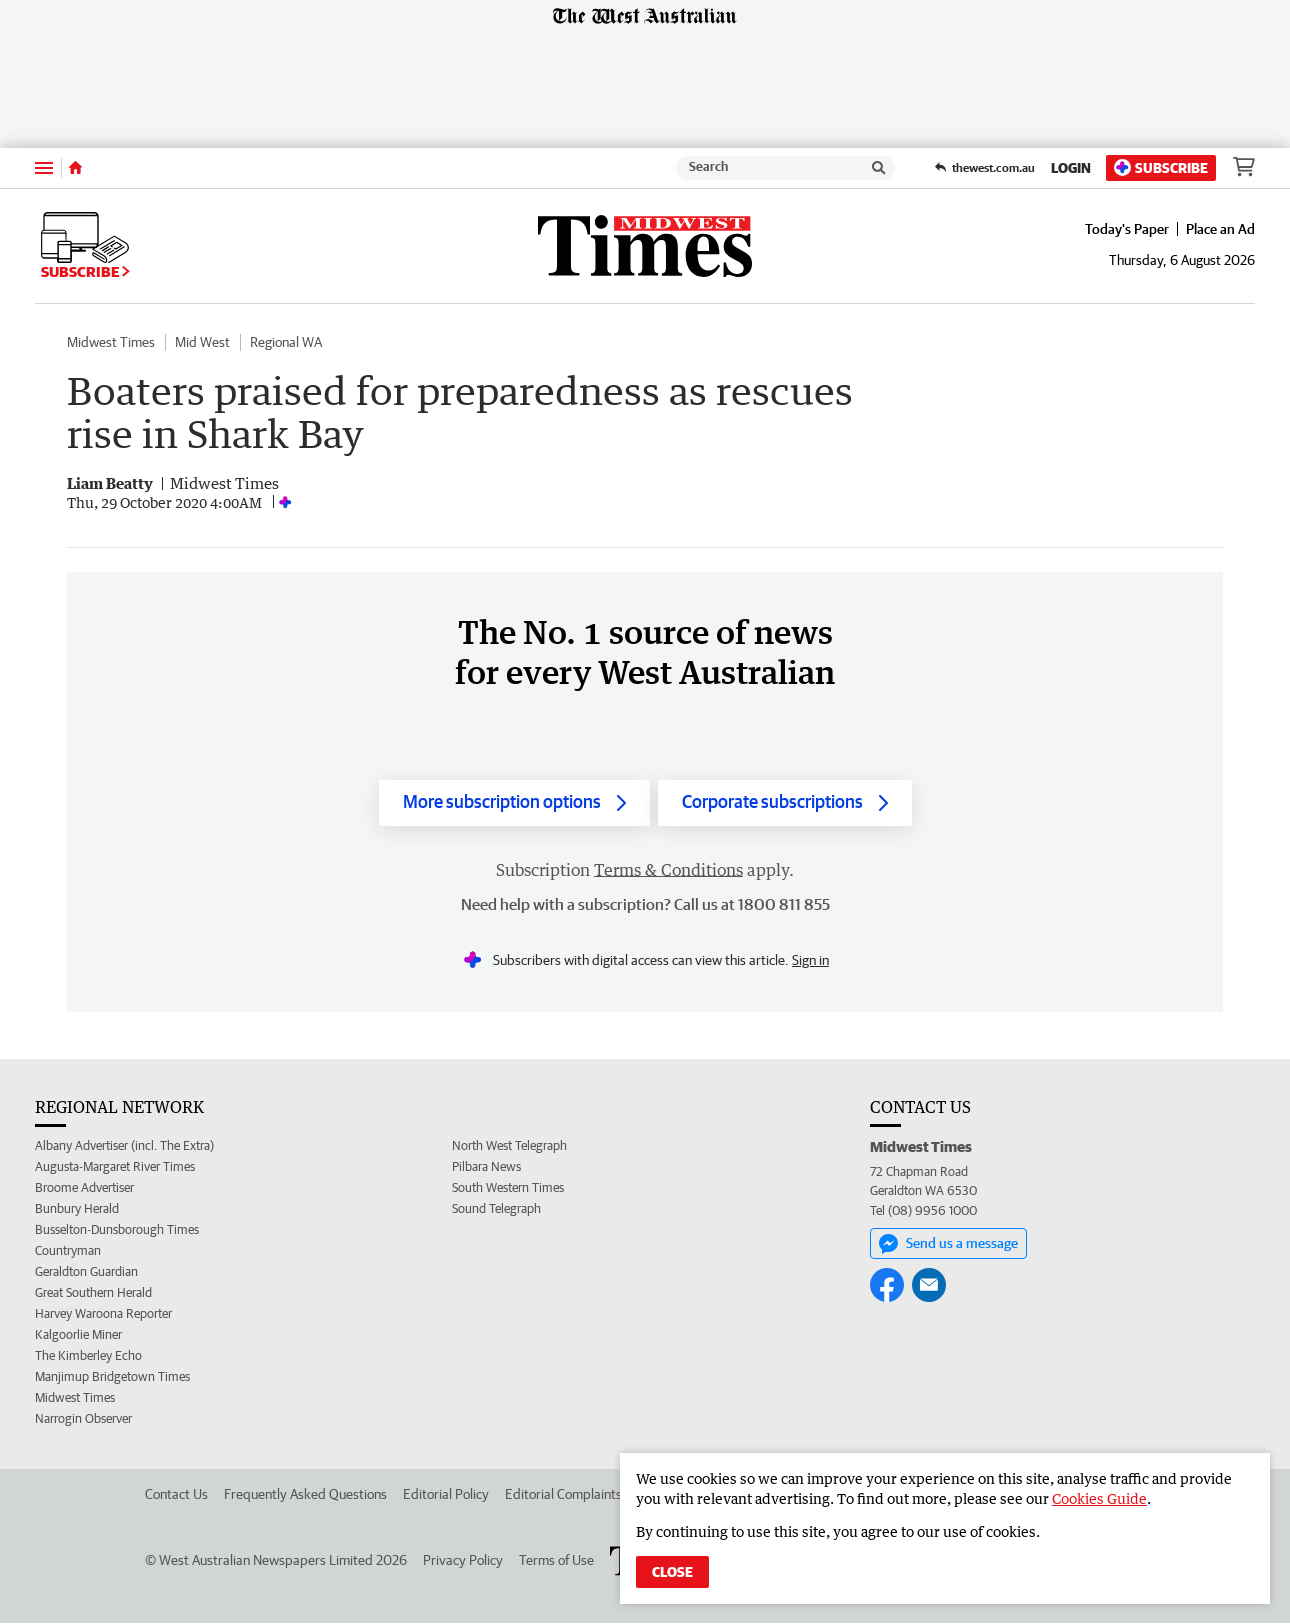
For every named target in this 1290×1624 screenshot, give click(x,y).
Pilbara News (486, 1167)
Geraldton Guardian (86, 1272)
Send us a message (948, 1244)
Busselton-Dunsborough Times (117, 1230)
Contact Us (176, 1495)
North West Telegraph (509, 1146)
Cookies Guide (1099, 1498)
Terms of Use (556, 1561)
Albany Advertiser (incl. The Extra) (124, 1146)
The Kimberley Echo (88, 1356)
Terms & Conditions (668, 871)
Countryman (68, 1251)
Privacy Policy (463, 1561)
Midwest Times (111, 342)
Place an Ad (1220, 229)
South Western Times (508, 1188)
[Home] (75, 168)
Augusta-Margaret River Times (115, 1167)
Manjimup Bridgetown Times (112, 1377)
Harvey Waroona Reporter (103, 1314)
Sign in (810, 961)
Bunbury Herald (77, 1209)
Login (1071, 168)
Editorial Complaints (563, 1495)
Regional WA (286, 342)
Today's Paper (1127, 229)
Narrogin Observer (83, 1419)
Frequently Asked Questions (305, 1495)
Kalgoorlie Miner (78, 1335)
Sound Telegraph (496, 1209)
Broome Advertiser (84, 1188)
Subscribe (1161, 167)
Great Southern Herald (93, 1293)
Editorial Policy (446, 1495)
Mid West (202, 342)
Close (672, 1572)
